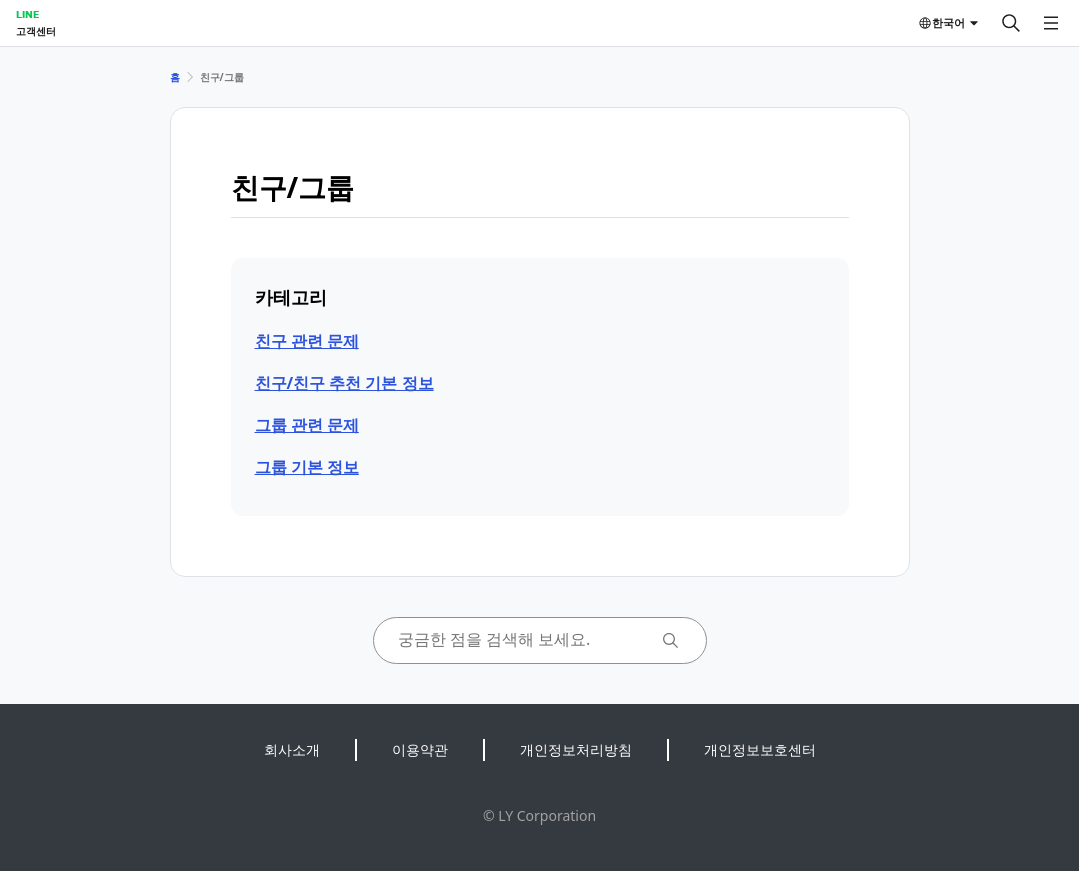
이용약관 (420, 749)
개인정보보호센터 (760, 749)
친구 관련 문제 (307, 341)
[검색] (1011, 23)
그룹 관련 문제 (307, 425)
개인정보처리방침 (576, 749)
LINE (27, 14)
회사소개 (292, 749)
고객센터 (36, 31)
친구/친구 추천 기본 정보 (344, 383)
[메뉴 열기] (1051, 23)
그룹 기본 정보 (307, 467)
